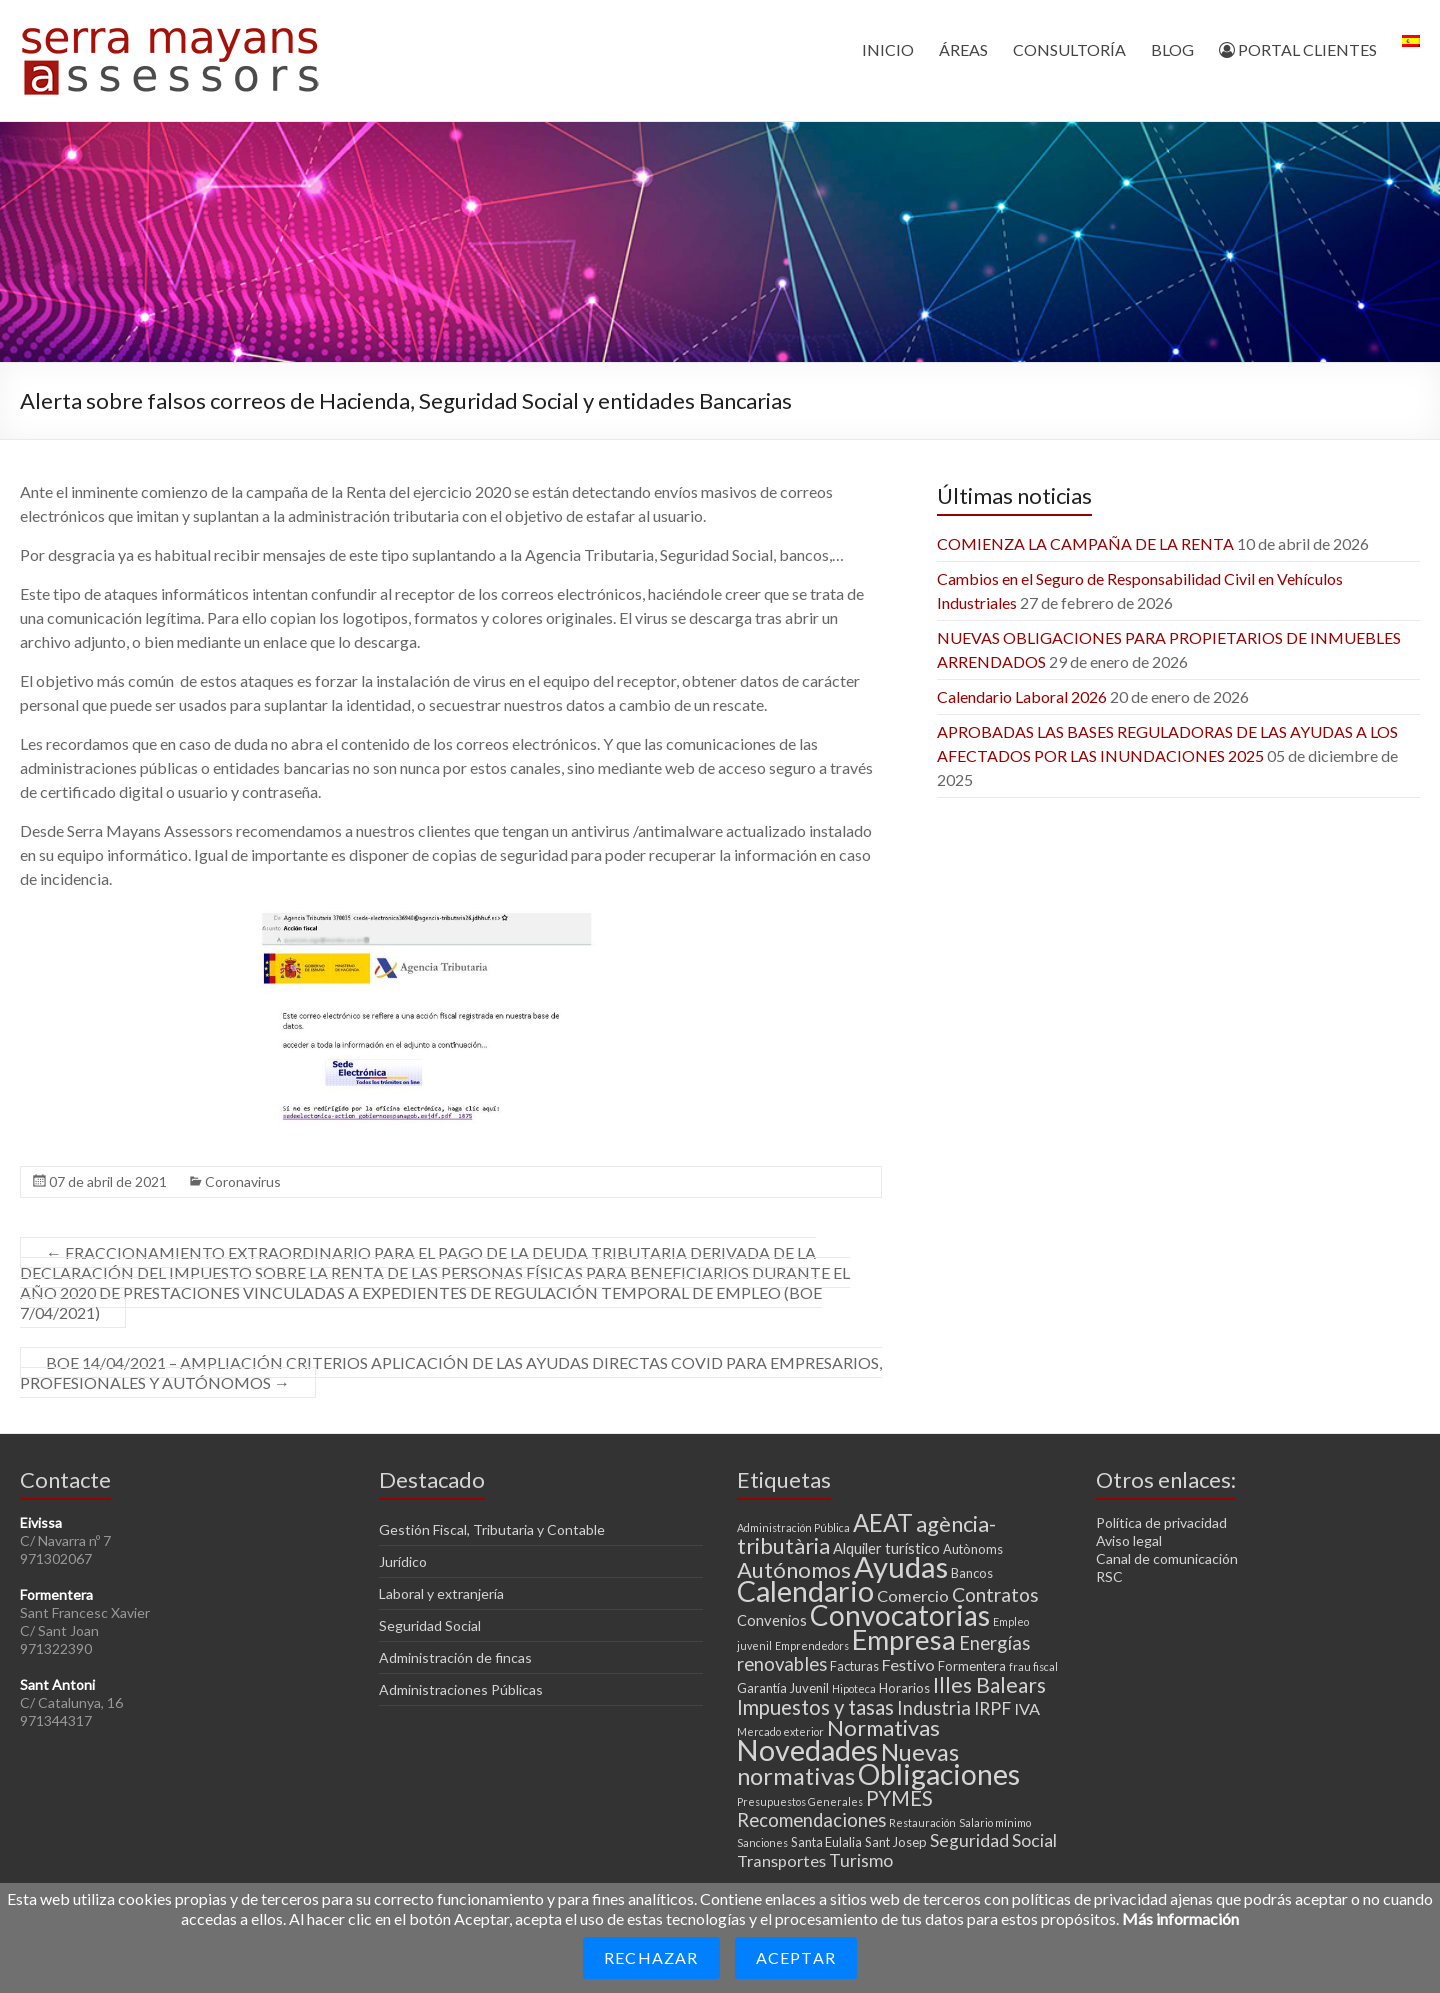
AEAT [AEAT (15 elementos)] (883, 1522)
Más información (1180, 1918)
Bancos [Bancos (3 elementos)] (972, 1573)
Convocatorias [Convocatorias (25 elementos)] (900, 1615)
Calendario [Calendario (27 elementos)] (805, 1591)
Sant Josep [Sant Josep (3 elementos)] (896, 1842)
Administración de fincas (455, 1657)
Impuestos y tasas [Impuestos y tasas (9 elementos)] (815, 1707)
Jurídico (403, 1561)
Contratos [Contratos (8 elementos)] (995, 1594)
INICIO (888, 49)
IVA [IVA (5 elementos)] (1027, 1708)
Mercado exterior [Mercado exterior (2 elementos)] (780, 1731)
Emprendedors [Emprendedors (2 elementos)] (812, 1645)
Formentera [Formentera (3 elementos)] (972, 1666)
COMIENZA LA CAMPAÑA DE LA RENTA (1085, 543)
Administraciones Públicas (461, 1689)
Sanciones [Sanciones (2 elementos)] (762, 1842)
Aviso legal (1129, 1540)
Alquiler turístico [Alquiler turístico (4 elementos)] (886, 1548)
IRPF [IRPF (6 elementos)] (992, 1708)
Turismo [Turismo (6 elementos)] (861, 1860)
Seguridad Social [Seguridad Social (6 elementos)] (993, 1840)
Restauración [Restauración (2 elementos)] (922, 1822)
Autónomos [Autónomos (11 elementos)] (794, 1569)
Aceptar (796, 1957)
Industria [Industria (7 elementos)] (934, 1708)
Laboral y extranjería (441, 1593)
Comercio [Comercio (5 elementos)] (913, 1595)
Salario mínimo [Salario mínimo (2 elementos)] (995, 1822)
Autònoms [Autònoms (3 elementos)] (973, 1549)
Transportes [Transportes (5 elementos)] (781, 1860)
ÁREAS (963, 49)
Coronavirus (243, 1181)
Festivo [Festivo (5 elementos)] (908, 1664)
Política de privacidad (1161, 1522)
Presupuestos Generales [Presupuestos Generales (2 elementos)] (800, 1801)
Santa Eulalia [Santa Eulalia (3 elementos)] (826, 1842)
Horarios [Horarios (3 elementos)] (904, 1688)
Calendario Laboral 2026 (1022, 696)
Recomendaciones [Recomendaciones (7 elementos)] (811, 1820)
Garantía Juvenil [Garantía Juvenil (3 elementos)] (783, 1688)
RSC (1109, 1576)
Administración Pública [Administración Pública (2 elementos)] (793, 1527)
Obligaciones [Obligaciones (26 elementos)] (939, 1774)
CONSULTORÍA (1069, 49)
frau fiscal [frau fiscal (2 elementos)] (1033, 1666)
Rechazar (651, 1957)
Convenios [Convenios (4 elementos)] (772, 1620)
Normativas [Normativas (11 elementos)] (883, 1727)
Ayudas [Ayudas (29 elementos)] (901, 1566)
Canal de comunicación (1167, 1558)
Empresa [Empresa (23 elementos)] (904, 1639)
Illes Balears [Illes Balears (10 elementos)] (989, 1684)
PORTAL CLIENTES (1298, 49)
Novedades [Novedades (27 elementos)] (807, 1750)
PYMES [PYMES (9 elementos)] (899, 1798)
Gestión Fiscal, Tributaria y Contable (492, 1529)
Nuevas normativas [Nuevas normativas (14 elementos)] (848, 1764)
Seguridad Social (430, 1625)
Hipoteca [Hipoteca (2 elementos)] (854, 1688)
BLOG (1172, 49)
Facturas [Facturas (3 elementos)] (854, 1666)
